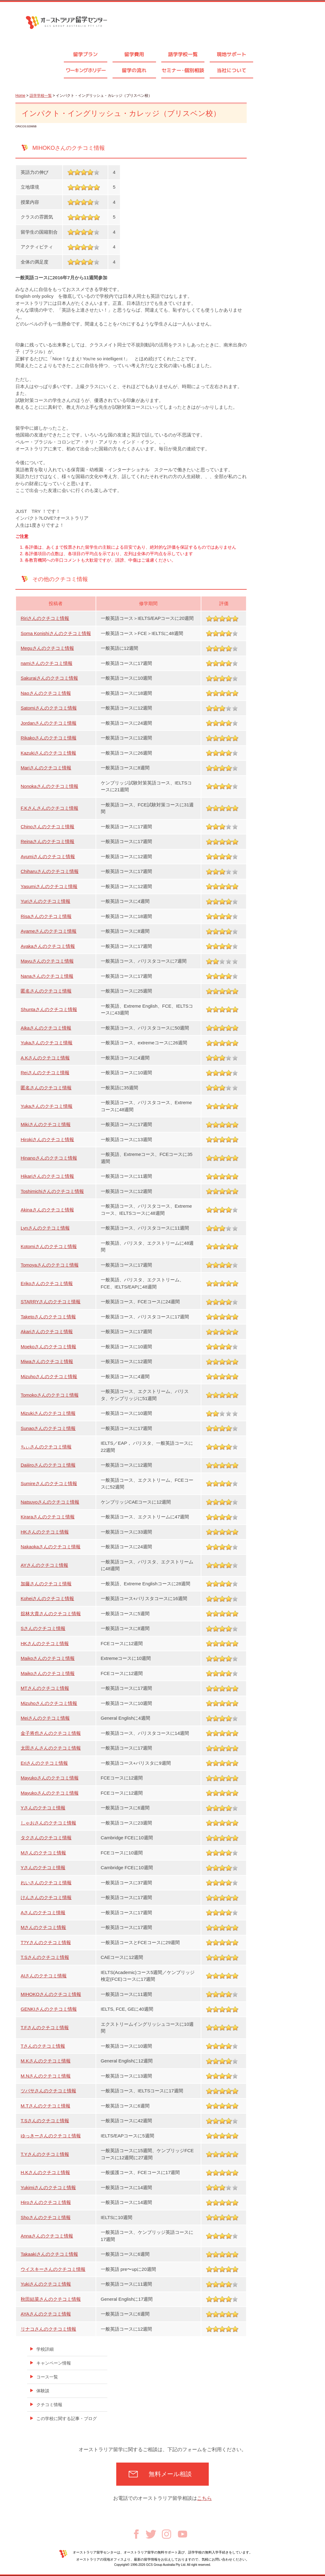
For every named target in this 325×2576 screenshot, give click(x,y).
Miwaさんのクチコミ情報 (47, 1361)
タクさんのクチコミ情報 (46, 1837)
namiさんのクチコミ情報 (46, 663)
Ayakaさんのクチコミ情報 (48, 946)
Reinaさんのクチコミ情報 (47, 841)
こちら (204, 2498)
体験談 (42, 2390)
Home (20, 95)
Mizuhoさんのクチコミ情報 (49, 1376)
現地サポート (231, 54)
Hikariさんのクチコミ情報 (47, 1176)
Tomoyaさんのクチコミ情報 (50, 1265)
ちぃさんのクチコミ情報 (46, 1446)
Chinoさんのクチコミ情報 (47, 826)
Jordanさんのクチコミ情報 (48, 723)
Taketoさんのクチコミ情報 (48, 1316)
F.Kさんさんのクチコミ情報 (49, 808)
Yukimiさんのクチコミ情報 (48, 2187)
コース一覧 (47, 2376)
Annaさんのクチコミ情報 (47, 2235)
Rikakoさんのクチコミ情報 (48, 737)
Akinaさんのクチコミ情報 (47, 1209)
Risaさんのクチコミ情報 (46, 916)
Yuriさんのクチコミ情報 (45, 901)
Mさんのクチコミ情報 (43, 1852)
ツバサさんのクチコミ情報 (48, 2090)
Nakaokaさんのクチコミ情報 (50, 1546)
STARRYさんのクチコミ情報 (50, 1301)
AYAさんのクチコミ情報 (46, 2313)
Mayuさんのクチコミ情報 (47, 961)
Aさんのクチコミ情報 (43, 1912)
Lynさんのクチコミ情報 (45, 1228)
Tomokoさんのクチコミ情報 (50, 1395)
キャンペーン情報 (53, 2363)
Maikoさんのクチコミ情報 (48, 1658)
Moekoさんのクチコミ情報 (48, 1346)
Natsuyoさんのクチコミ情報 (50, 1502)
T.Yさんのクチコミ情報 (45, 2154)
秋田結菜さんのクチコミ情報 (51, 2299)
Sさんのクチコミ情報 (43, 1628)
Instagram (166, 2534)
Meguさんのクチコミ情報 (47, 648)
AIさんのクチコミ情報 (44, 1975)
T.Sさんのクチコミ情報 (45, 1957)
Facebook (136, 2534)
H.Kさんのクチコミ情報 (45, 2172)
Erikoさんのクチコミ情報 (47, 1283)
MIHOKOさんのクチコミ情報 (51, 1994)
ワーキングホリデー (86, 70)
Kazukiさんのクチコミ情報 (48, 753)
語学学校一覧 (183, 54)
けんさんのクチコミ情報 (46, 1897)
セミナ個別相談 (183, 70)
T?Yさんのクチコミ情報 (46, 1942)
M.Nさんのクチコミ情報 (46, 2075)
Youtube (182, 2534)
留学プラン (85, 54)
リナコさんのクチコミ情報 (48, 2329)
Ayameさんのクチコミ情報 (48, 931)
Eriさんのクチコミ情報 (44, 1763)
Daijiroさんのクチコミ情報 (48, 1465)
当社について (231, 70)
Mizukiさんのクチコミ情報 (48, 1413)
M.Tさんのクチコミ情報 (45, 2105)
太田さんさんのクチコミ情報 (51, 1748)
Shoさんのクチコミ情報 (46, 2217)
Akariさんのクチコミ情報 (47, 1331)
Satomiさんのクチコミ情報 (49, 708)
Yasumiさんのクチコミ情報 (49, 886)
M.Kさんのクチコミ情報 (46, 2060)
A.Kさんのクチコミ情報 (45, 1057)
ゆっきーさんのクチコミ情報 (51, 2135)
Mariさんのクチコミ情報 (46, 767)
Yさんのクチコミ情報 (43, 1807)
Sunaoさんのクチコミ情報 (48, 1428)
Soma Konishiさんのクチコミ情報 (56, 633)
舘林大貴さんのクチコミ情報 (51, 1613)
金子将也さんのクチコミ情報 (51, 1733)
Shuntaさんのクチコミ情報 (49, 1009)
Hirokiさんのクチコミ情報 (47, 1139)
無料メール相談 (170, 2474)
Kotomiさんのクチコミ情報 (49, 1246)
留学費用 (134, 54)
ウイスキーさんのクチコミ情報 (53, 2269)
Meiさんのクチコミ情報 (45, 1718)
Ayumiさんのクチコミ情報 (48, 856)
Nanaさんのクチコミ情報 (47, 976)
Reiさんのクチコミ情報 (45, 1072)
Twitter (151, 2534)
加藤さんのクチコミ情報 (46, 1583)
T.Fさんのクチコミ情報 (45, 2027)
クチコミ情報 (49, 2404)
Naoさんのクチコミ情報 (46, 693)
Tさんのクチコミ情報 (43, 2046)
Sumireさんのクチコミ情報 (49, 1483)
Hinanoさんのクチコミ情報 (49, 1158)
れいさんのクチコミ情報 (46, 1882)
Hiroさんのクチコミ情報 (46, 2202)
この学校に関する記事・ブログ (66, 2418)
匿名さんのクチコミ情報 (46, 990)
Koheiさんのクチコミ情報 (47, 1598)
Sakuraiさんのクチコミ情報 (49, 678)
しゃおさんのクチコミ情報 (48, 1822)
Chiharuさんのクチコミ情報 (50, 871)
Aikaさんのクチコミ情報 (46, 1027)
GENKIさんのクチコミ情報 (49, 2009)
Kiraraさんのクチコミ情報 (48, 1516)
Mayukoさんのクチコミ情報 (50, 1777)
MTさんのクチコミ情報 (45, 1688)
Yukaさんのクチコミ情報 (46, 1042)
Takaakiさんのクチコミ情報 (49, 2254)
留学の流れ (134, 70)
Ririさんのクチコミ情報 (45, 618)
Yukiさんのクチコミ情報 (46, 2284)
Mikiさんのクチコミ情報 (46, 1124)
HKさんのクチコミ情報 (45, 1531)
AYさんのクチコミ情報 (44, 1565)
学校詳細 (45, 2349)
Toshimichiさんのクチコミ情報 (52, 1191)
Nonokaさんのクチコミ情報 (49, 786)
